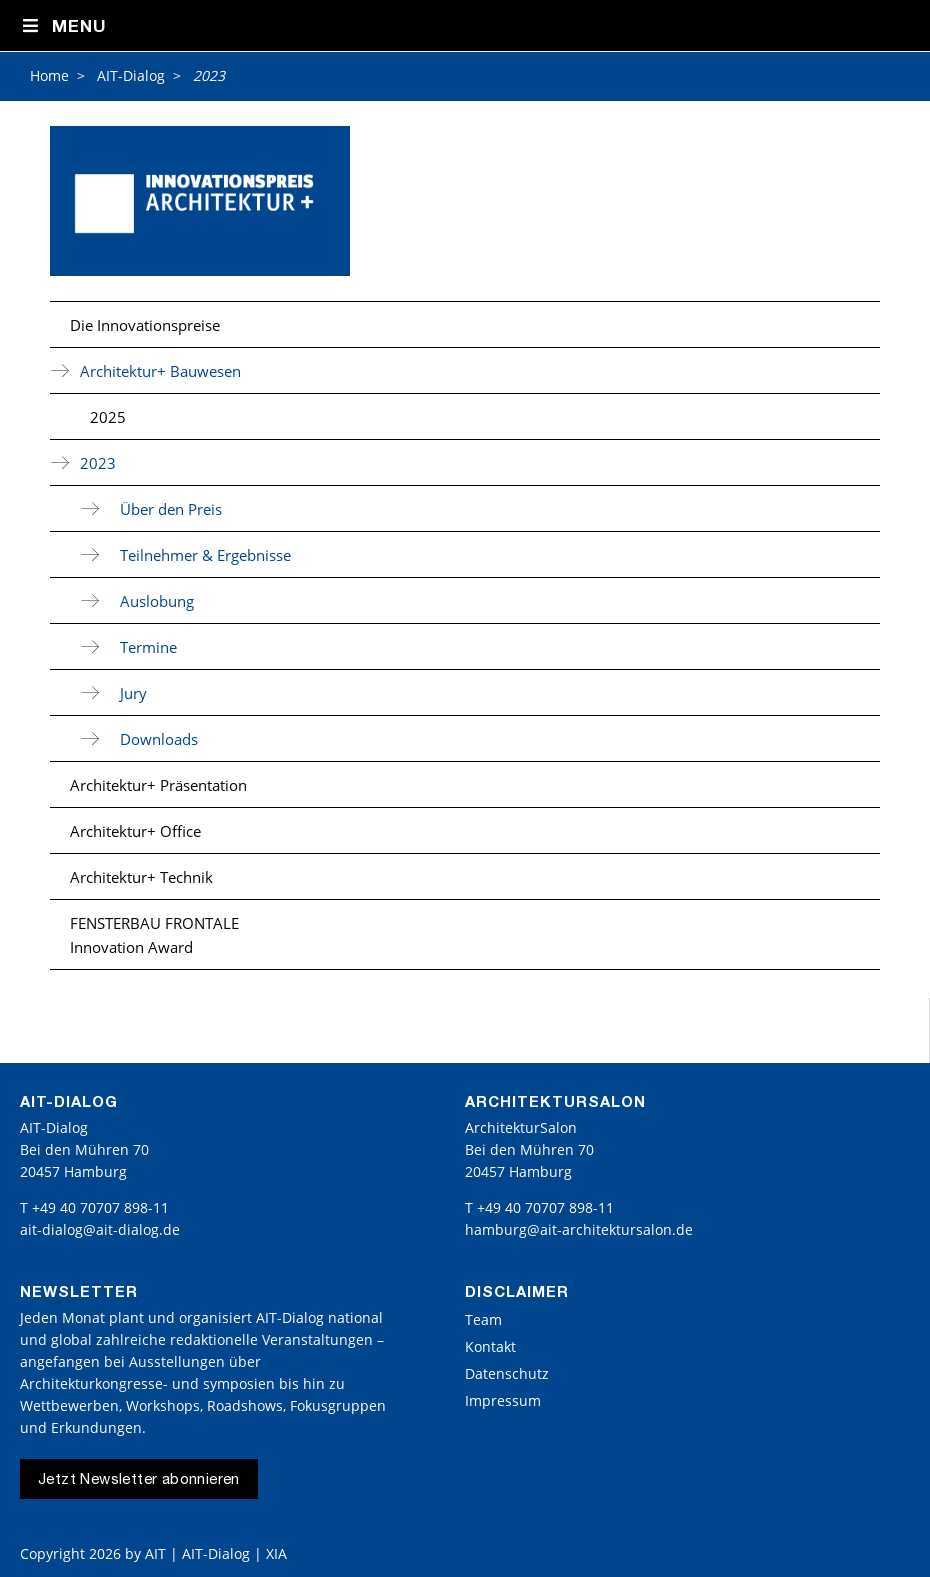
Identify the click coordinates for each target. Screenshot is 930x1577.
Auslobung (157, 601)
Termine (148, 647)
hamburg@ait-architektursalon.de (579, 1229)
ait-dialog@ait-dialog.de (100, 1229)
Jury (133, 693)
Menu (63, 27)
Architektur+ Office (135, 831)
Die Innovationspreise (145, 325)
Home (49, 75)
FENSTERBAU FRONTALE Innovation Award (154, 935)
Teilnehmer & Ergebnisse (205, 555)
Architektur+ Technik (141, 877)
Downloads (159, 739)
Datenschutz (507, 1373)
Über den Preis (171, 509)
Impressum (503, 1400)
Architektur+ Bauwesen (160, 371)
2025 (108, 417)
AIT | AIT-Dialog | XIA (216, 1553)
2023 (98, 463)
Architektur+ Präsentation (158, 785)
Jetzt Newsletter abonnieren (139, 1480)
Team (483, 1319)
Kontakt (490, 1346)
